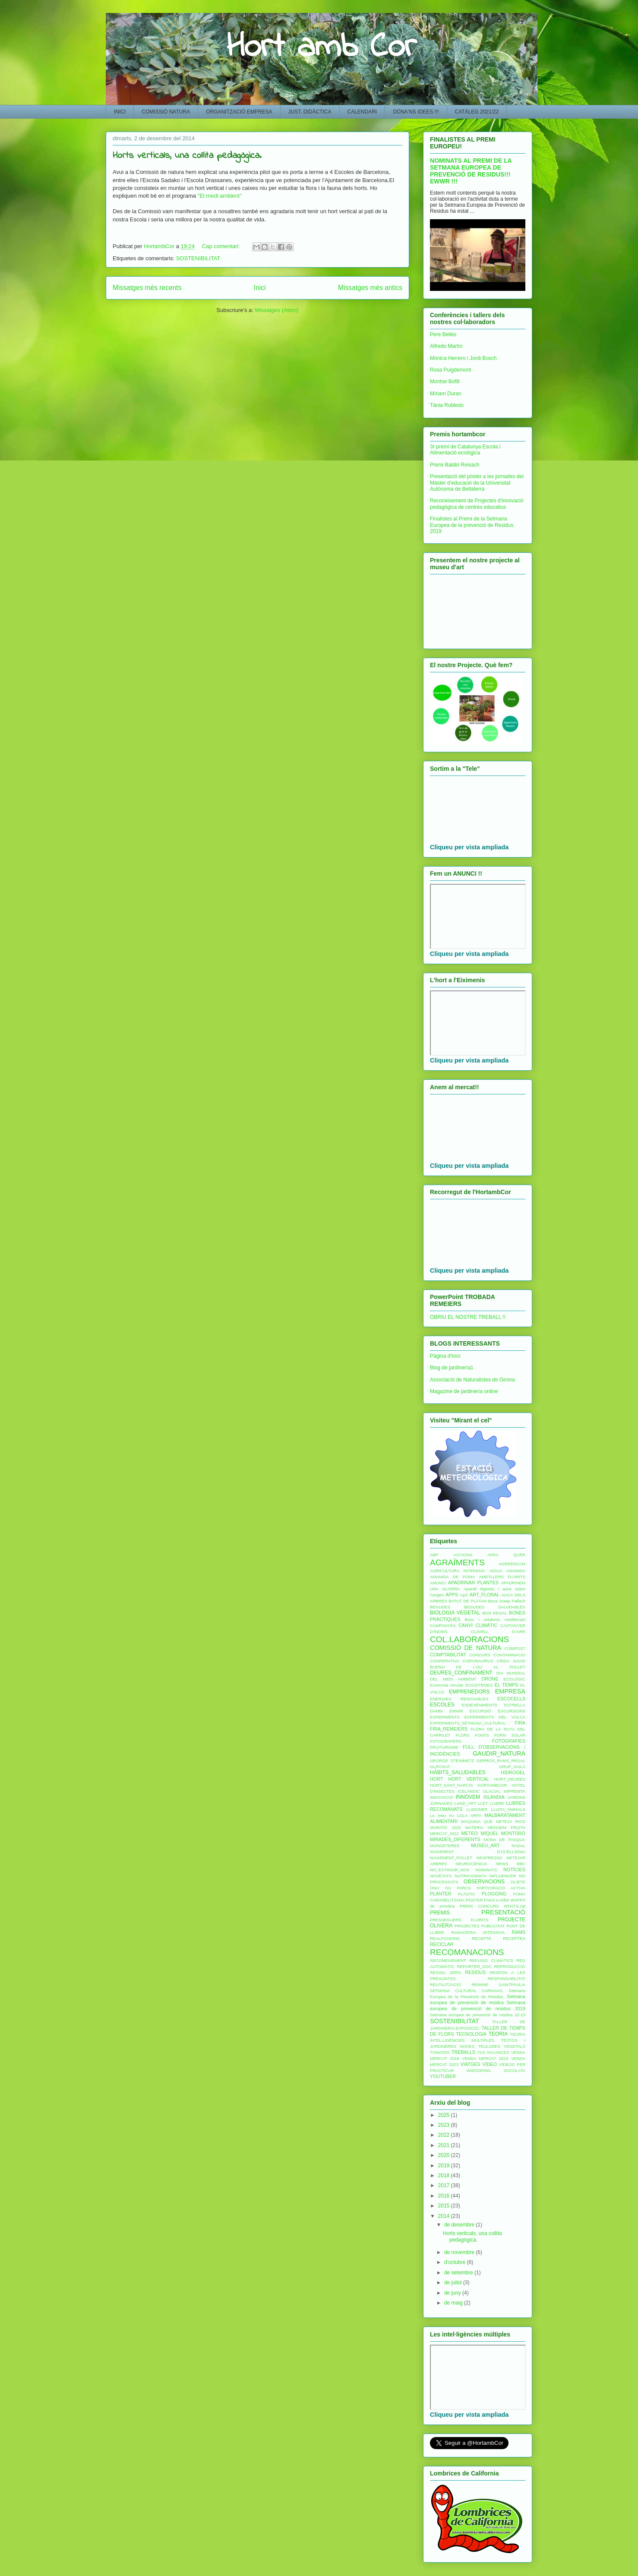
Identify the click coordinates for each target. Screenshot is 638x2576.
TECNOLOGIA (471, 2034)
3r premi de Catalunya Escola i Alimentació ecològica (465, 450)
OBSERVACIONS (484, 1882)
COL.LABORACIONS (469, 1639)
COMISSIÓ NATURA (166, 112)
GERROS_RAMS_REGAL (501, 1760)
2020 (444, 2155)
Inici (260, 287)
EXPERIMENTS (445, 1717)
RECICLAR (442, 1944)
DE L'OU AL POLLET (490, 1667)
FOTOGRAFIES (508, 1741)
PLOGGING (494, 1893)
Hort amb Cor (322, 47)
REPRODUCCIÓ (509, 1966)
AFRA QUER (506, 1554)
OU (448, 1887)
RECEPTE (481, 1938)
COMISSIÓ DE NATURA (465, 1647)
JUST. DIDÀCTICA (310, 112)
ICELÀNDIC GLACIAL (479, 1791)
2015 (444, 2206)
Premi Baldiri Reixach (455, 465)
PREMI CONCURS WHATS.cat (492, 1906)
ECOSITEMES (479, 1685)
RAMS (518, 1932)
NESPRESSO (489, 1857)
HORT (436, 1778)
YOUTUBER (443, 2076)
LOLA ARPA (469, 1815)
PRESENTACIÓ (503, 1912)
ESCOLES (442, 1705)
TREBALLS (463, 2052)
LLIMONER (476, 1809)
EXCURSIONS (511, 1711)
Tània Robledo (447, 405)
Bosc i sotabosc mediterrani (495, 1619)
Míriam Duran (445, 394)
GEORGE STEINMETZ (452, 1760)
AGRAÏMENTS (457, 1562)
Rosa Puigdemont (450, 370)
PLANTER (441, 1893)
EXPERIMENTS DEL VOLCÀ (494, 1717)
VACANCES (498, 2052)
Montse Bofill (445, 381)
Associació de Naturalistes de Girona (472, 1380)
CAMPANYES (443, 1625)
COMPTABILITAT (448, 1654)
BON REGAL (494, 1613)
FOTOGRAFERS (445, 1741)
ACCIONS (462, 1554)
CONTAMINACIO (509, 1654)
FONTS (482, 1735)
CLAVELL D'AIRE (498, 1631)
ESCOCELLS (511, 1698)
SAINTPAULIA (512, 1984)
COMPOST (515, 1648)
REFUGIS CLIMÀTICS (491, 1960)
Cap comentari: (222, 246)
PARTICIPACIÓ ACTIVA (501, 1887)
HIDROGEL (513, 1772)
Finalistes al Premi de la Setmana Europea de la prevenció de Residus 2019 (471, 525)
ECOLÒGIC (514, 1679)
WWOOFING (479, 2070)
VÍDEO (490, 2064)
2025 (444, 2115)
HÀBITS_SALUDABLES (458, 1772)
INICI (120, 112)
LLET (483, 1803)
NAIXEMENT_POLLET (451, 1857)
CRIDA (503, 1660)
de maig (454, 2303)
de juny (453, 2293)
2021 (444, 2145)
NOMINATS (486, 1869)
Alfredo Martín (446, 346)
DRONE (489, 1678)
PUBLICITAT (493, 1925)
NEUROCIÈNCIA (471, 1863)
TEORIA (498, 2034)
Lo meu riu (442, 1815)
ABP (434, 1554)
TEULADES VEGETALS (501, 2046)
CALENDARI (362, 112)
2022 (444, 2135)
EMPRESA (510, 1691)
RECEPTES (514, 1938)
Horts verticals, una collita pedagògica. (187, 156)
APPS (451, 1594)
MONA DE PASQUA (504, 1839)
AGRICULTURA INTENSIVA (457, 1570)
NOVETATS (441, 1875)
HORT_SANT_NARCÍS (451, 1785)
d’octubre (455, 2262)
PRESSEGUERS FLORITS (459, 1919)
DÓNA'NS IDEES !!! (416, 112)
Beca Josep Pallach (506, 1601)
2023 (444, 2125)
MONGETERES (444, 1845)
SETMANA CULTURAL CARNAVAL (466, 1990)
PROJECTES (467, 1925)
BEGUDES (440, 1607)
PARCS (464, 1887)
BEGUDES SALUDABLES (494, 1607)
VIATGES (470, 2064)
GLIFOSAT (440, 1766)
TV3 (481, 2052)
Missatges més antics (370, 287)
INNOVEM (468, 1797)
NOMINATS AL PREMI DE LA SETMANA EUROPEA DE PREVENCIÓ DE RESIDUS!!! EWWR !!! (471, 171)
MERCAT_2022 (444, 1833)
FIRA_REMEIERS (448, 1728)
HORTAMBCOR (492, 1785)
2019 (444, 2166)
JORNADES (441, 1803)
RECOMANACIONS (467, 1952)
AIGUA (495, 1570)
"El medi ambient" (220, 195)
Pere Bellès (443, 334)
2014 (444, 2216)
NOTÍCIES (514, 1869)
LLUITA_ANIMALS (508, 1809)
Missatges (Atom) (277, 310)
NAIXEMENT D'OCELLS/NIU (477, 1851)
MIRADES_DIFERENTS (455, 1839)
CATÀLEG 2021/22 (477, 112)
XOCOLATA (514, 2070)
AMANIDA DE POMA (452, 1576)
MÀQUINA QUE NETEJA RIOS (493, 1821)
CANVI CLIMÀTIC (477, 1625)
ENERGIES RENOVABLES (459, 1698)
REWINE (479, 1984)
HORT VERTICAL (468, 1778)
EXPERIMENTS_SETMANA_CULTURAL (468, 1723)
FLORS (463, 1735)
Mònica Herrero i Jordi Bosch (463, 358)
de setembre (459, 2273)
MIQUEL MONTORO (502, 1833)
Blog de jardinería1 (452, 1368)
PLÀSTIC (466, 1894)
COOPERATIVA (444, 1660)
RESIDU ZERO (445, 1972)
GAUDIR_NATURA (499, 1753)
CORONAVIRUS (478, 1660)
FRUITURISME (444, 1747)
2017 (444, 2185)
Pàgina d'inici (445, 1356)
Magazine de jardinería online (464, 1391)
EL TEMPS (506, 1684)
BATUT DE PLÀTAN (467, 1601)
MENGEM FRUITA (506, 1827)
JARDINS (516, 1797)
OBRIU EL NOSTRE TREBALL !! (467, 1317)
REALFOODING (445, 1938)
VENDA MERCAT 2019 (485, 2058)
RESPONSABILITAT (506, 1978)
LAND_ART (465, 1803)
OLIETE (518, 1881)
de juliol (453, 2283)
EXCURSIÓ (480, 1711)
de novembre (460, 2252)
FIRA (520, 1722)
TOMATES (440, 2052)
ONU (434, 1887)
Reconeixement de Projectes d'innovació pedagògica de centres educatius (476, 504)
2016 (444, 2196)
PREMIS (440, 1913)
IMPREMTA (514, 1791)
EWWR (456, 1711)
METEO (469, 1833)
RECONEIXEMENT (448, 1960)
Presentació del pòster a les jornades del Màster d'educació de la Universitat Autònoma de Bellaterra (477, 482)
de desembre (460, 2225)
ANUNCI (438, 1582)
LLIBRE (497, 1803)
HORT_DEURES (509, 1779)
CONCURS (479, 1654)
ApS (464, 1594)
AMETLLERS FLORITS (502, 1576)
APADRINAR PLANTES (473, 1582)
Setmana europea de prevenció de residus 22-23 (477, 2014)
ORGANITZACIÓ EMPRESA (239, 112)
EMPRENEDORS (469, 1692)
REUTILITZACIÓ (445, 1984)
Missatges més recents (147, 287)
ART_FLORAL (484, 1594)
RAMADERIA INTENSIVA (478, 1932)
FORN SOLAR (509, 1735)
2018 (444, 2175)
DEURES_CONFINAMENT (461, 1673)
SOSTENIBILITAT (198, 258)
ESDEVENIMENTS (479, 1705)
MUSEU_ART (485, 1845)
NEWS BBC (510, 1863)
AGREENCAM (512, 1563)
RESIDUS (475, 1972)
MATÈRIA (474, 1827)
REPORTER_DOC (474, 1966)
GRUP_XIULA (512, 1766)
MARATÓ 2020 (445, 1827)
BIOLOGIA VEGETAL (455, 1613)
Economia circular (447, 1685)
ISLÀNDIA (494, 1797)
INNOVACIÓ (441, 1797)
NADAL (518, 1845)
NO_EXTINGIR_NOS (449, 1869)
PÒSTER (474, 1900)
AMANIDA (515, 1570)
